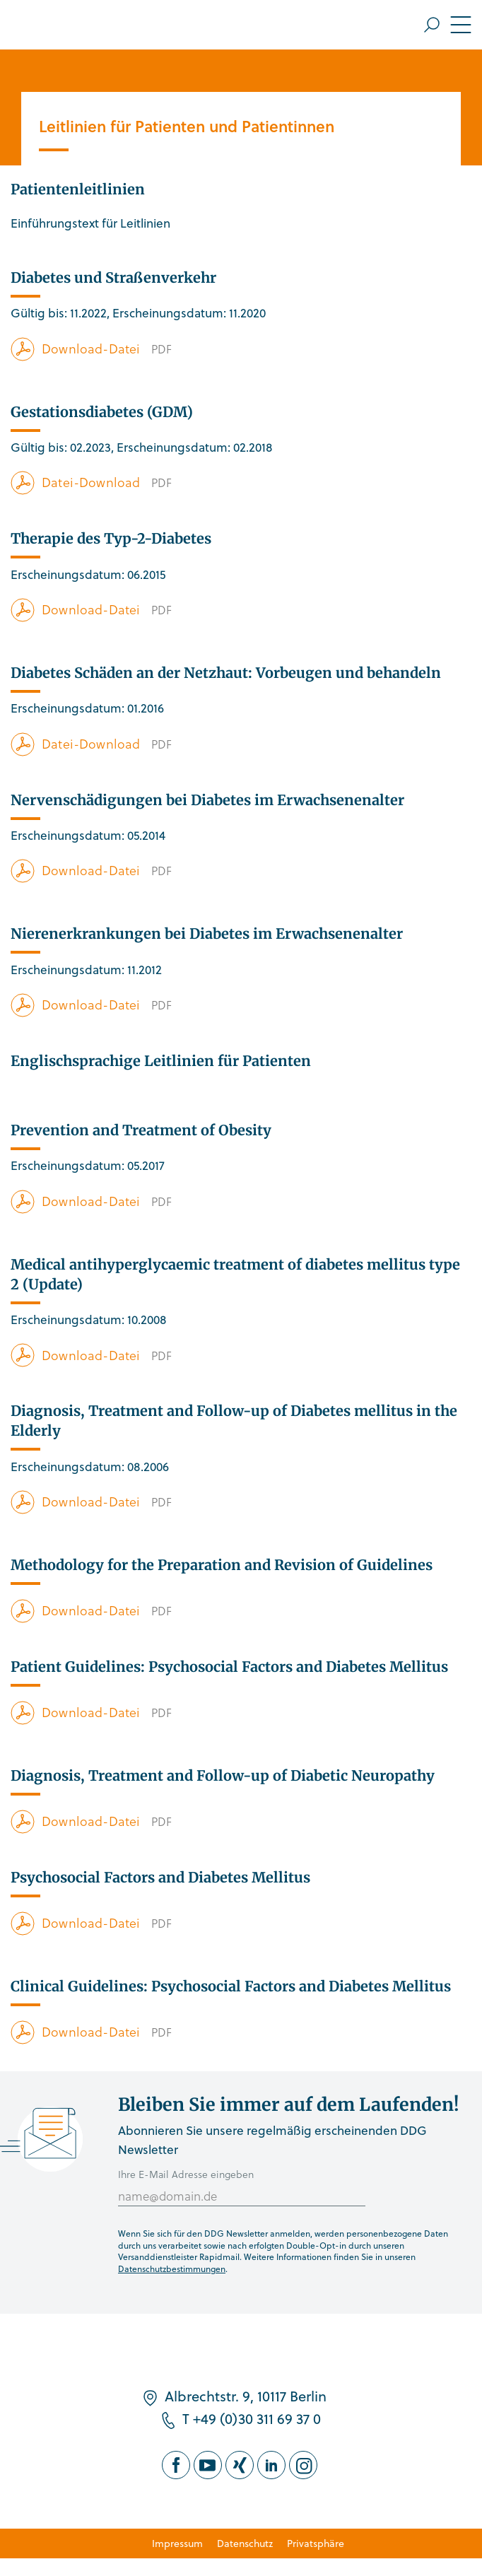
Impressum (177, 2543)
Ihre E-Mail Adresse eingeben (186, 2174)
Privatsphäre (315, 2543)
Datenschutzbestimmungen (171, 2268)
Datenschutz (245, 2543)
